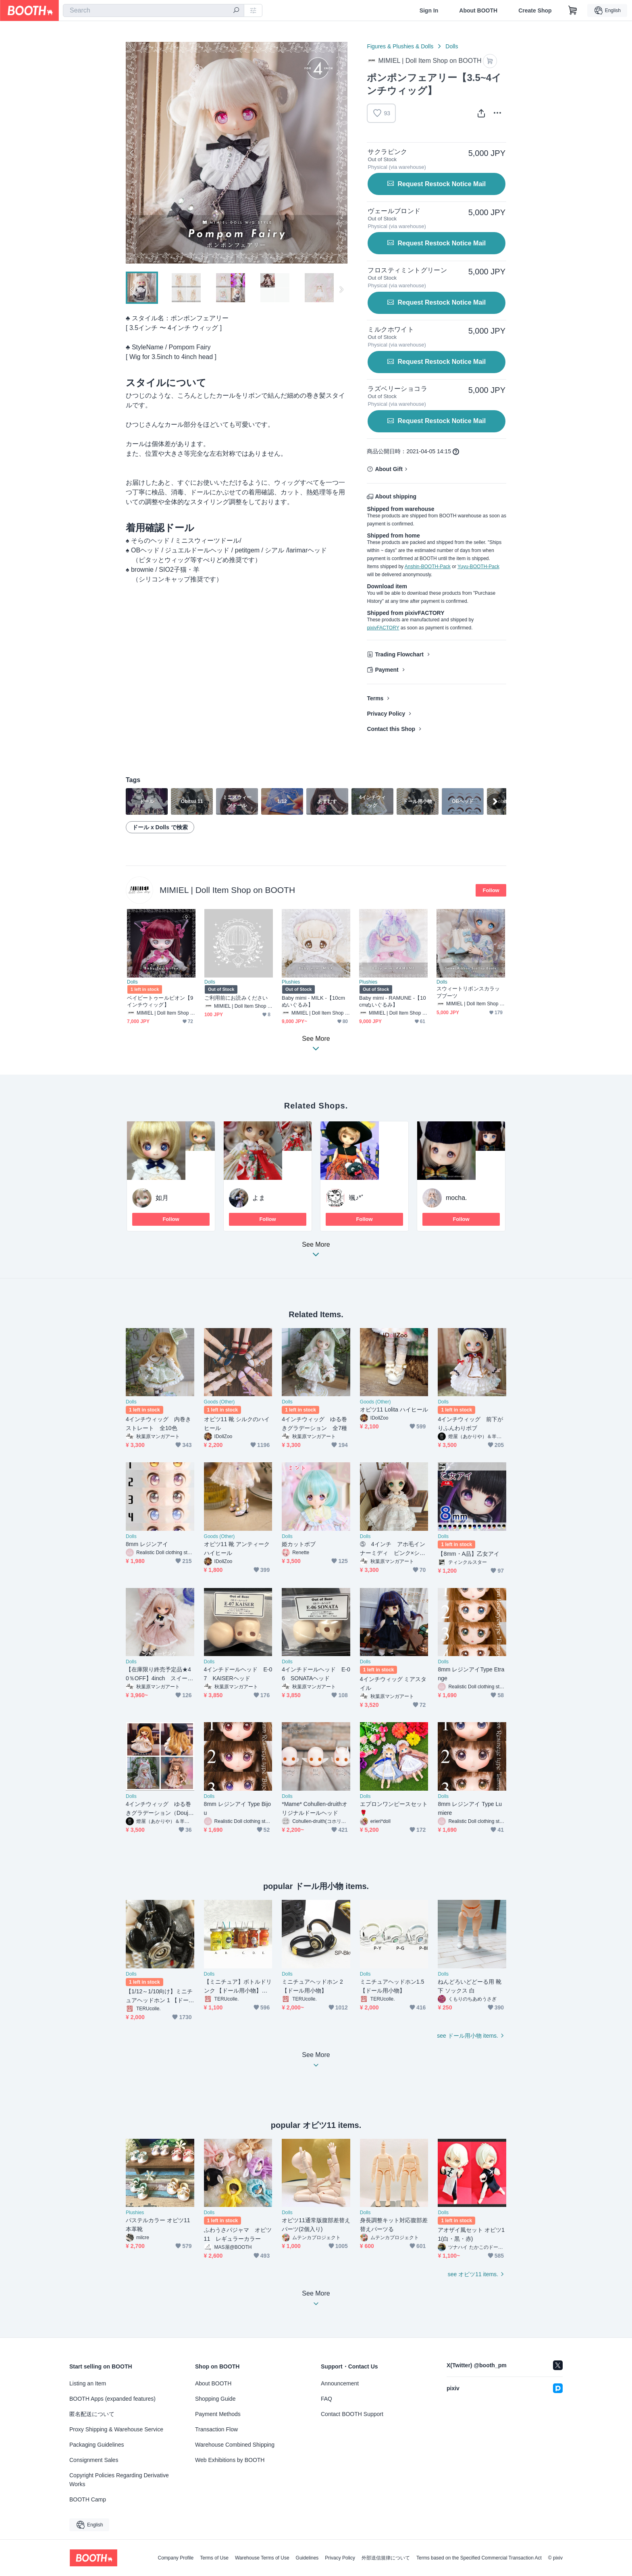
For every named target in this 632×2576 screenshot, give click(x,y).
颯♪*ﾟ (356, 1197)
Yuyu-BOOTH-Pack (478, 566)
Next (341, 152)
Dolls (451, 46)
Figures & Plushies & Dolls (400, 46)
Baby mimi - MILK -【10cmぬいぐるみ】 (313, 1001)
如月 (162, 1197)
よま (258, 1197)
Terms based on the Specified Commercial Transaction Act (479, 2557)
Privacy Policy (386, 713)
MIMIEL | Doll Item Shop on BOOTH (227, 890)
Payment (386, 669)
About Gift (388, 469)
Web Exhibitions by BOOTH (229, 2460)
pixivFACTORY (383, 628)
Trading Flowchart (399, 654)
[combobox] (153, 10)
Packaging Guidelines (96, 2444)
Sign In (429, 10)
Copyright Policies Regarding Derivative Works (119, 2479)
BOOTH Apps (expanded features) (112, 2398)
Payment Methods (218, 2414)
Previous (132, 152)
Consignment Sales (93, 2460)
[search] (236, 11)
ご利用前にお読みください (236, 998)
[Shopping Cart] (572, 10)
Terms (375, 698)
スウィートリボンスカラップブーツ (468, 992)
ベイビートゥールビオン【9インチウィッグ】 (160, 1001)
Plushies (291, 982)
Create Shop (534, 10)
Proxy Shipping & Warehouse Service (116, 2429)
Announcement (340, 2383)
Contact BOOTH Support (352, 2414)
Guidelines (307, 2557)
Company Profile (175, 2557)
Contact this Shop (391, 729)
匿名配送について (91, 2414)
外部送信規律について (386, 2557)
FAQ (326, 2398)
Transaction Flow (216, 2429)
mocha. (456, 1197)
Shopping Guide (215, 2398)
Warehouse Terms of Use (262, 2557)
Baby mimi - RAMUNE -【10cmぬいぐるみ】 (392, 1001)
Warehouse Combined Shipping (234, 2444)
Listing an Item (87, 2383)
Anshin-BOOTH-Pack (428, 566)
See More (316, 1251)
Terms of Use (214, 2557)
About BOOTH (478, 10)
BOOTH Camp (87, 2499)
